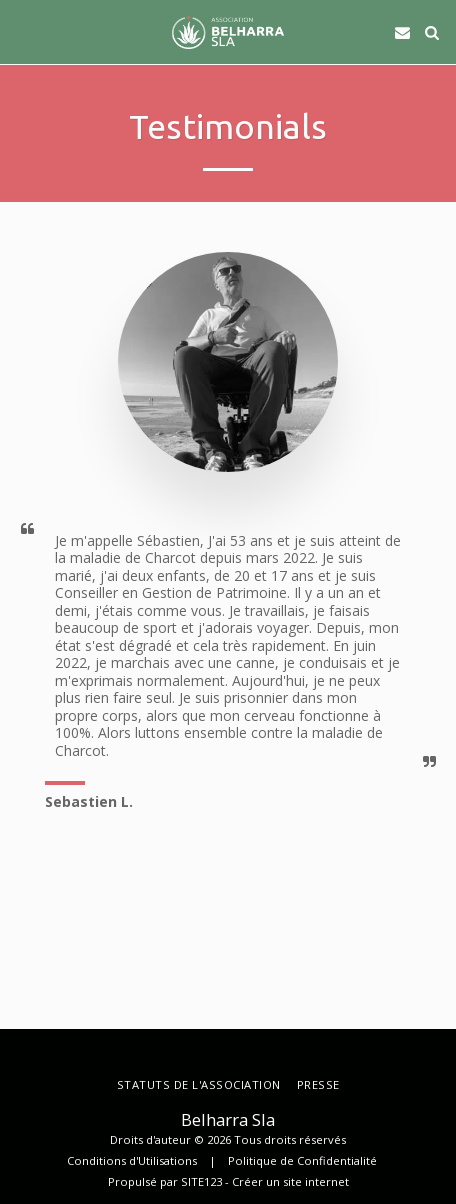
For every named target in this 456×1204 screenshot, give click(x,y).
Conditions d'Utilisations (132, 1160)
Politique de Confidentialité (302, 1160)
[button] (22, 31)
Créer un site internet (290, 1181)
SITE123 (201, 1181)
